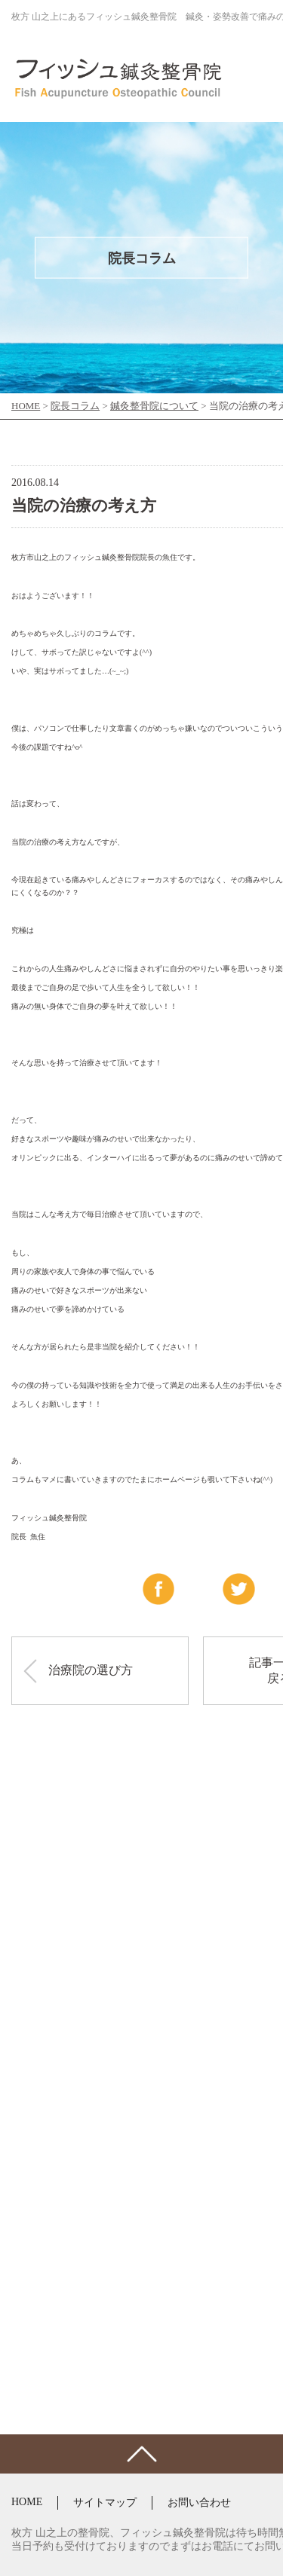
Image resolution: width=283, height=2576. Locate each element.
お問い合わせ (199, 2502)
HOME (26, 2501)
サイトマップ (105, 2502)
